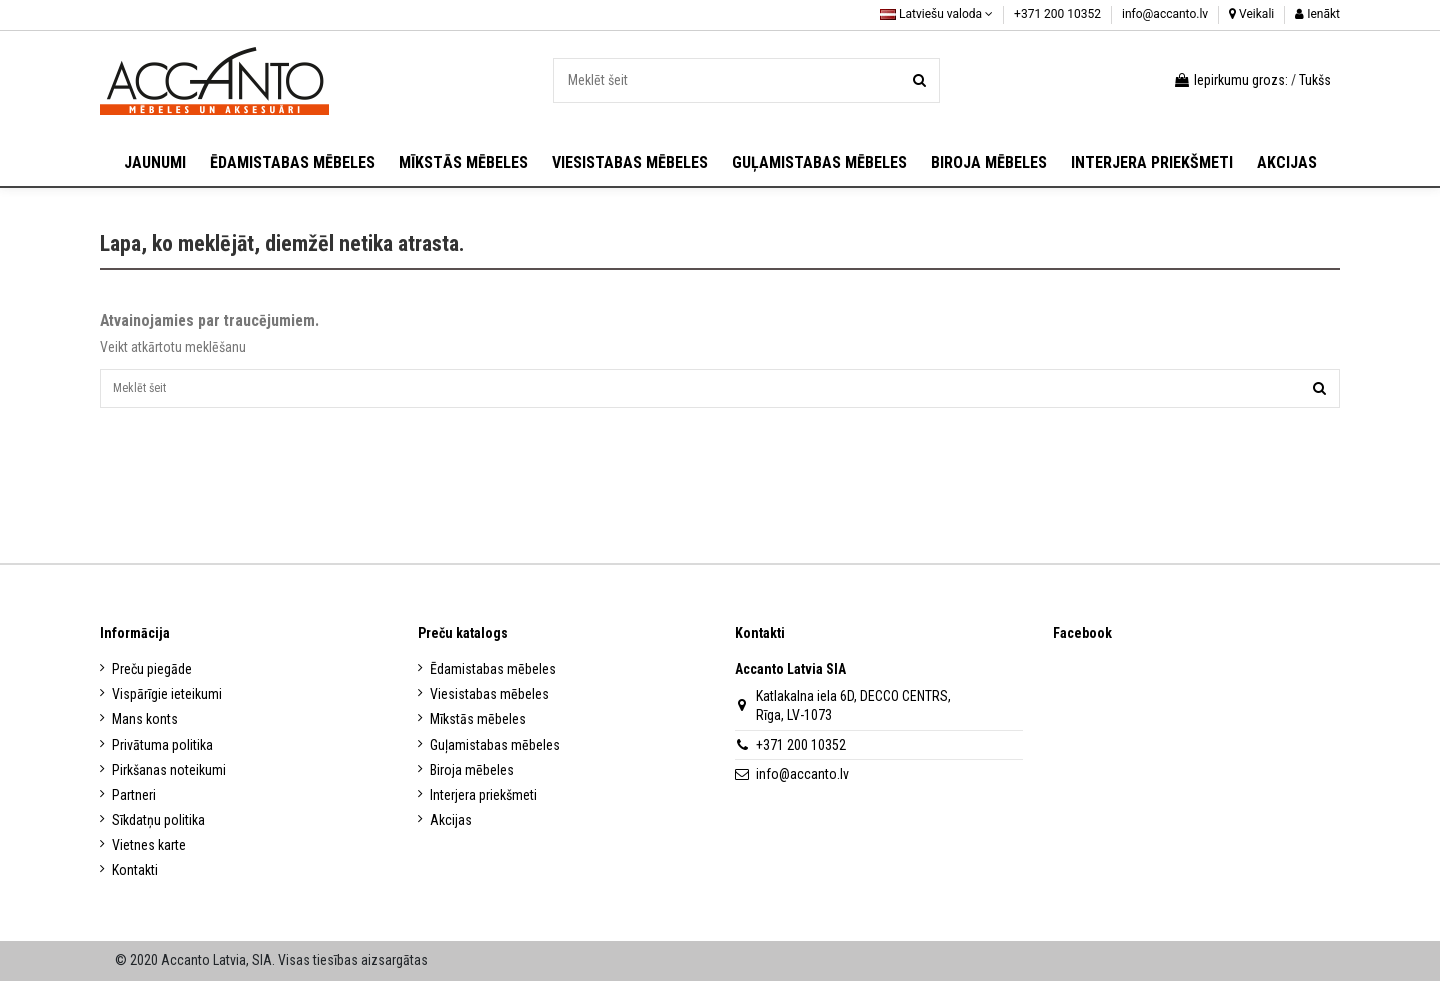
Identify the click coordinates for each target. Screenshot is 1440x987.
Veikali (1251, 14)
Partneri (134, 801)
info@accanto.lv (1166, 14)
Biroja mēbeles (472, 776)
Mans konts (145, 725)
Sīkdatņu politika (158, 826)
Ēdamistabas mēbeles (493, 675)
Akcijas (451, 826)
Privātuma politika (162, 751)
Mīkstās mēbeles (478, 725)
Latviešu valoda (936, 14)
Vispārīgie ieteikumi (167, 700)
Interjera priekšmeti (483, 801)
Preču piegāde (152, 675)
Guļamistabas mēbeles (495, 751)
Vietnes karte (149, 851)
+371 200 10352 (1059, 14)
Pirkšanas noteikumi (169, 776)
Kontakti (135, 877)
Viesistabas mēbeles (489, 700)
